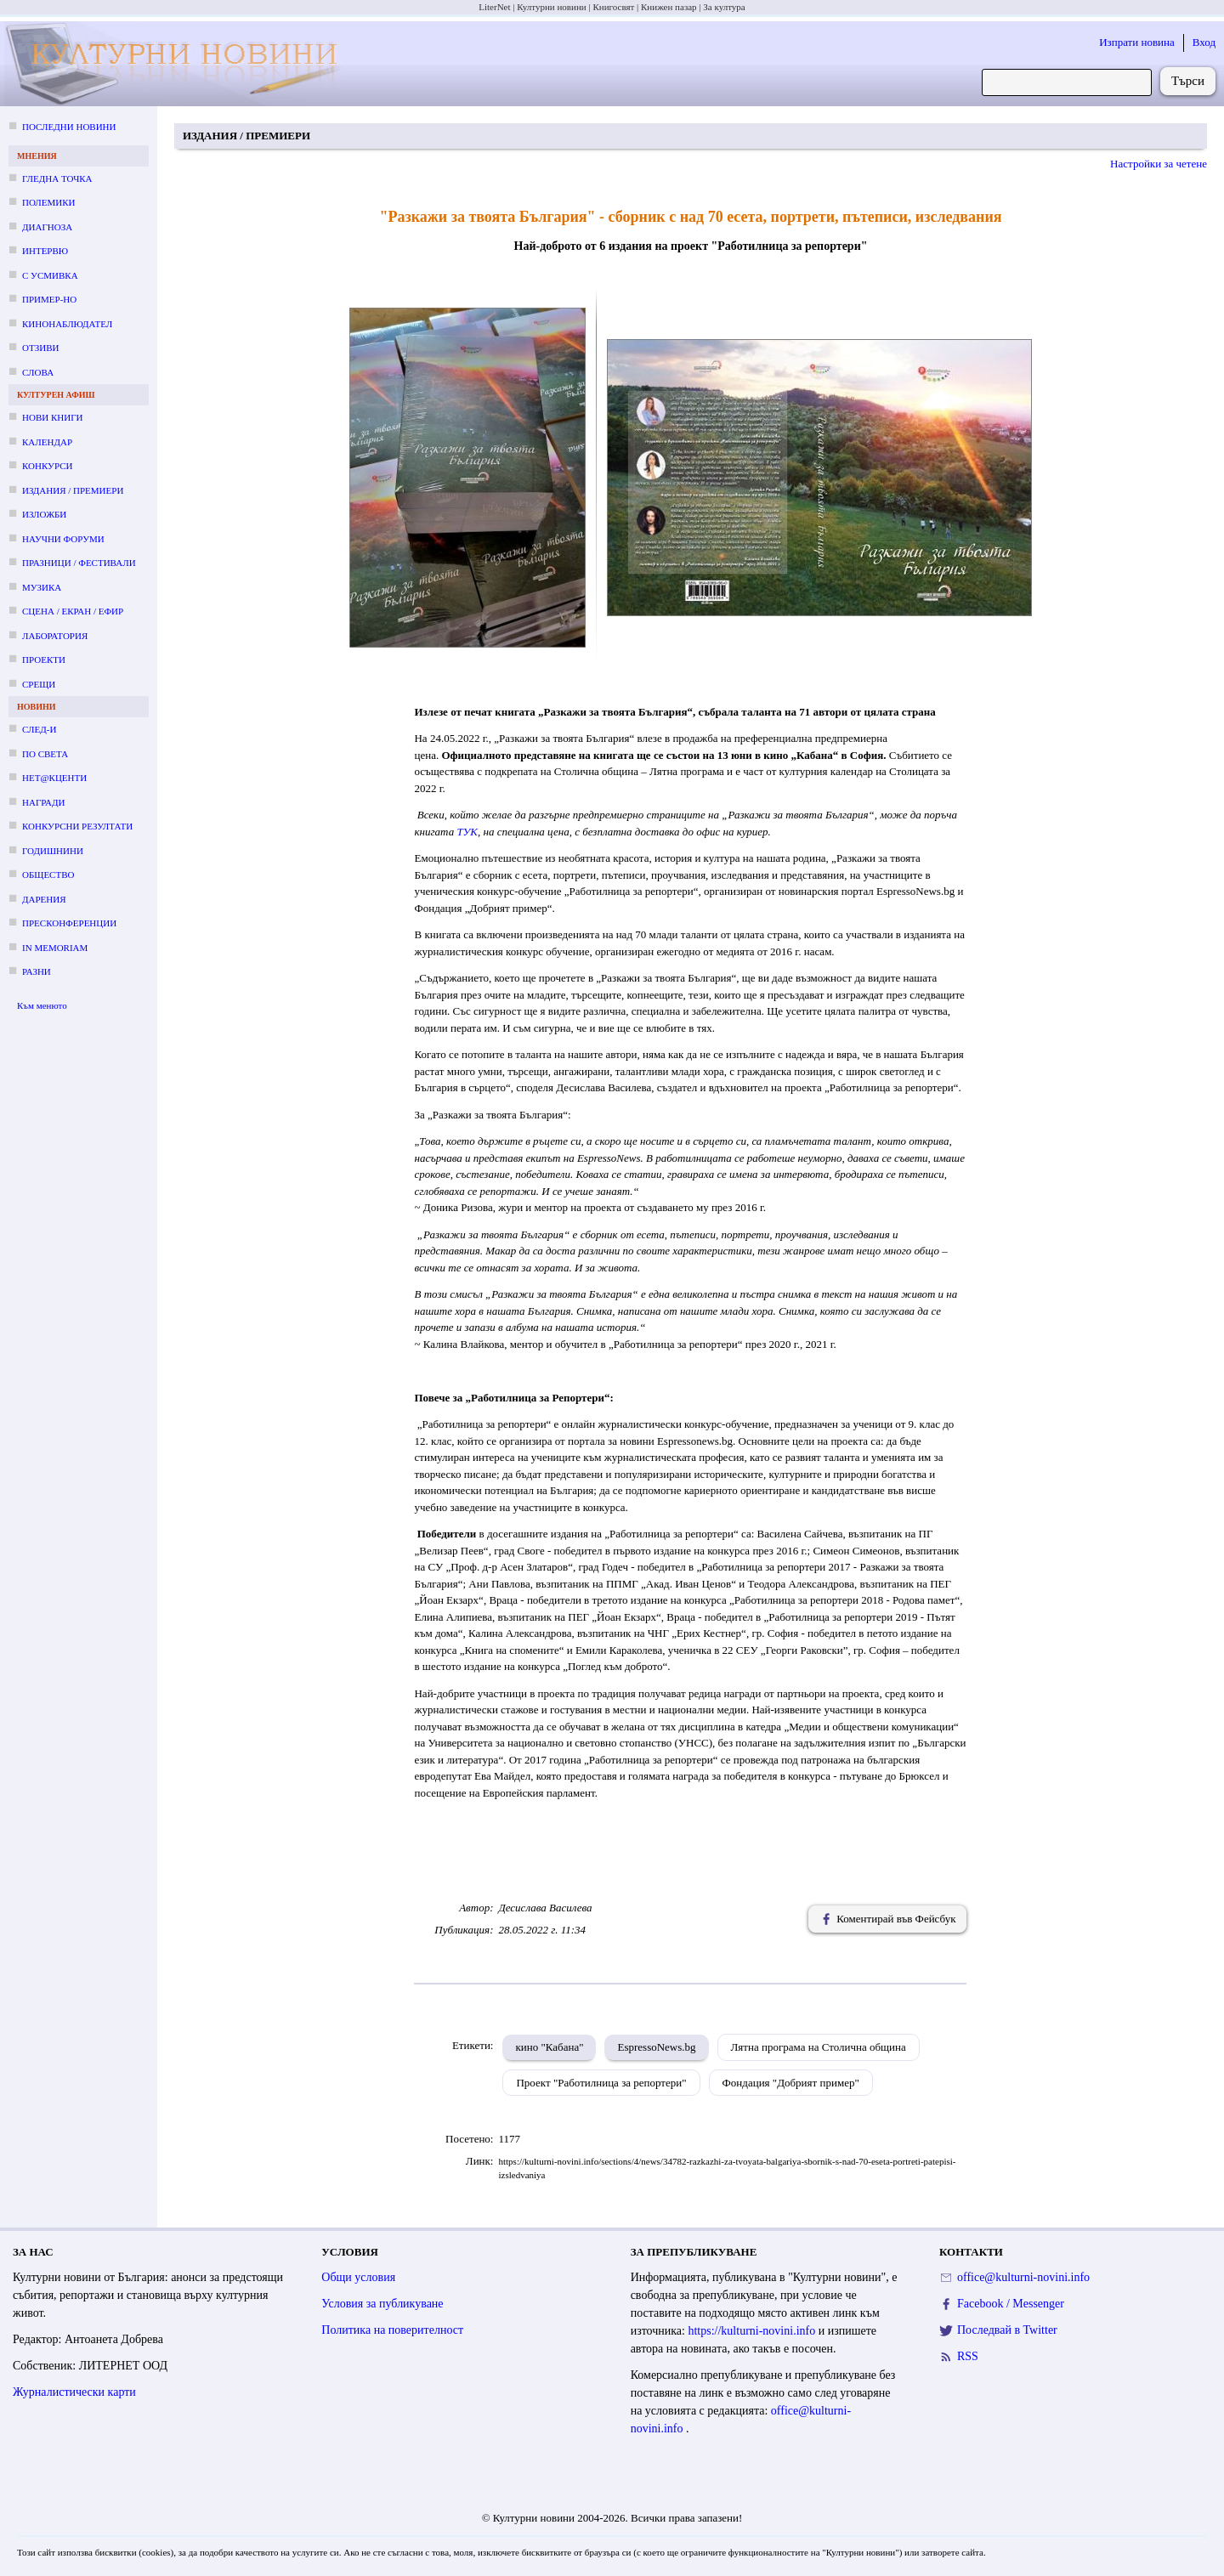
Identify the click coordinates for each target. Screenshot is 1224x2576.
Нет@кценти (54, 778)
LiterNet (494, 7)
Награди (43, 802)
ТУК (467, 831)
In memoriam (55, 948)
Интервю (45, 251)
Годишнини (52, 851)
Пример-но (49, 299)
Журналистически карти (74, 2392)
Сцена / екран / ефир (72, 611)
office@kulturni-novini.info (1023, 2277)
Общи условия (358, 2277)
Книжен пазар (669, 7)
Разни (36, 971)
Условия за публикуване (382, 2303)
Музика (41, 587)
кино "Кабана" (549, 2047)
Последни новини (69, 127)
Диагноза (47, 227)
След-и (39, 729)
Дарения (44, 899)
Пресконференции (69, 923)
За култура (724, 7)
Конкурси (47, 466)
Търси (1187, 81)
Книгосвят (613, 7)
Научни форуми (63, 539)
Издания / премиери (72, 490)
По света (45, 754)
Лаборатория (55, 636)
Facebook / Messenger (1010, 2303)
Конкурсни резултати (77, 826)
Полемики (49, 202)
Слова (38, 372)
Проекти (43, 659)
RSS (967, 2356)
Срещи (38, 684)
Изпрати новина (1137, 42)
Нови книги (52, 417)
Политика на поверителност (392, 2330)
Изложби (44, 514)
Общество (48, 874)
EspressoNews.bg (656, 2047)
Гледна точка (57, 178)
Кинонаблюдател (67, 324)
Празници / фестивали (79, 563)
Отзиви (40, 348)
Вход (1204, 42)
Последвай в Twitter (1007, 2330)
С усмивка (50, 275)
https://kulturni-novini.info (753, 2330)
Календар (47, 442)
